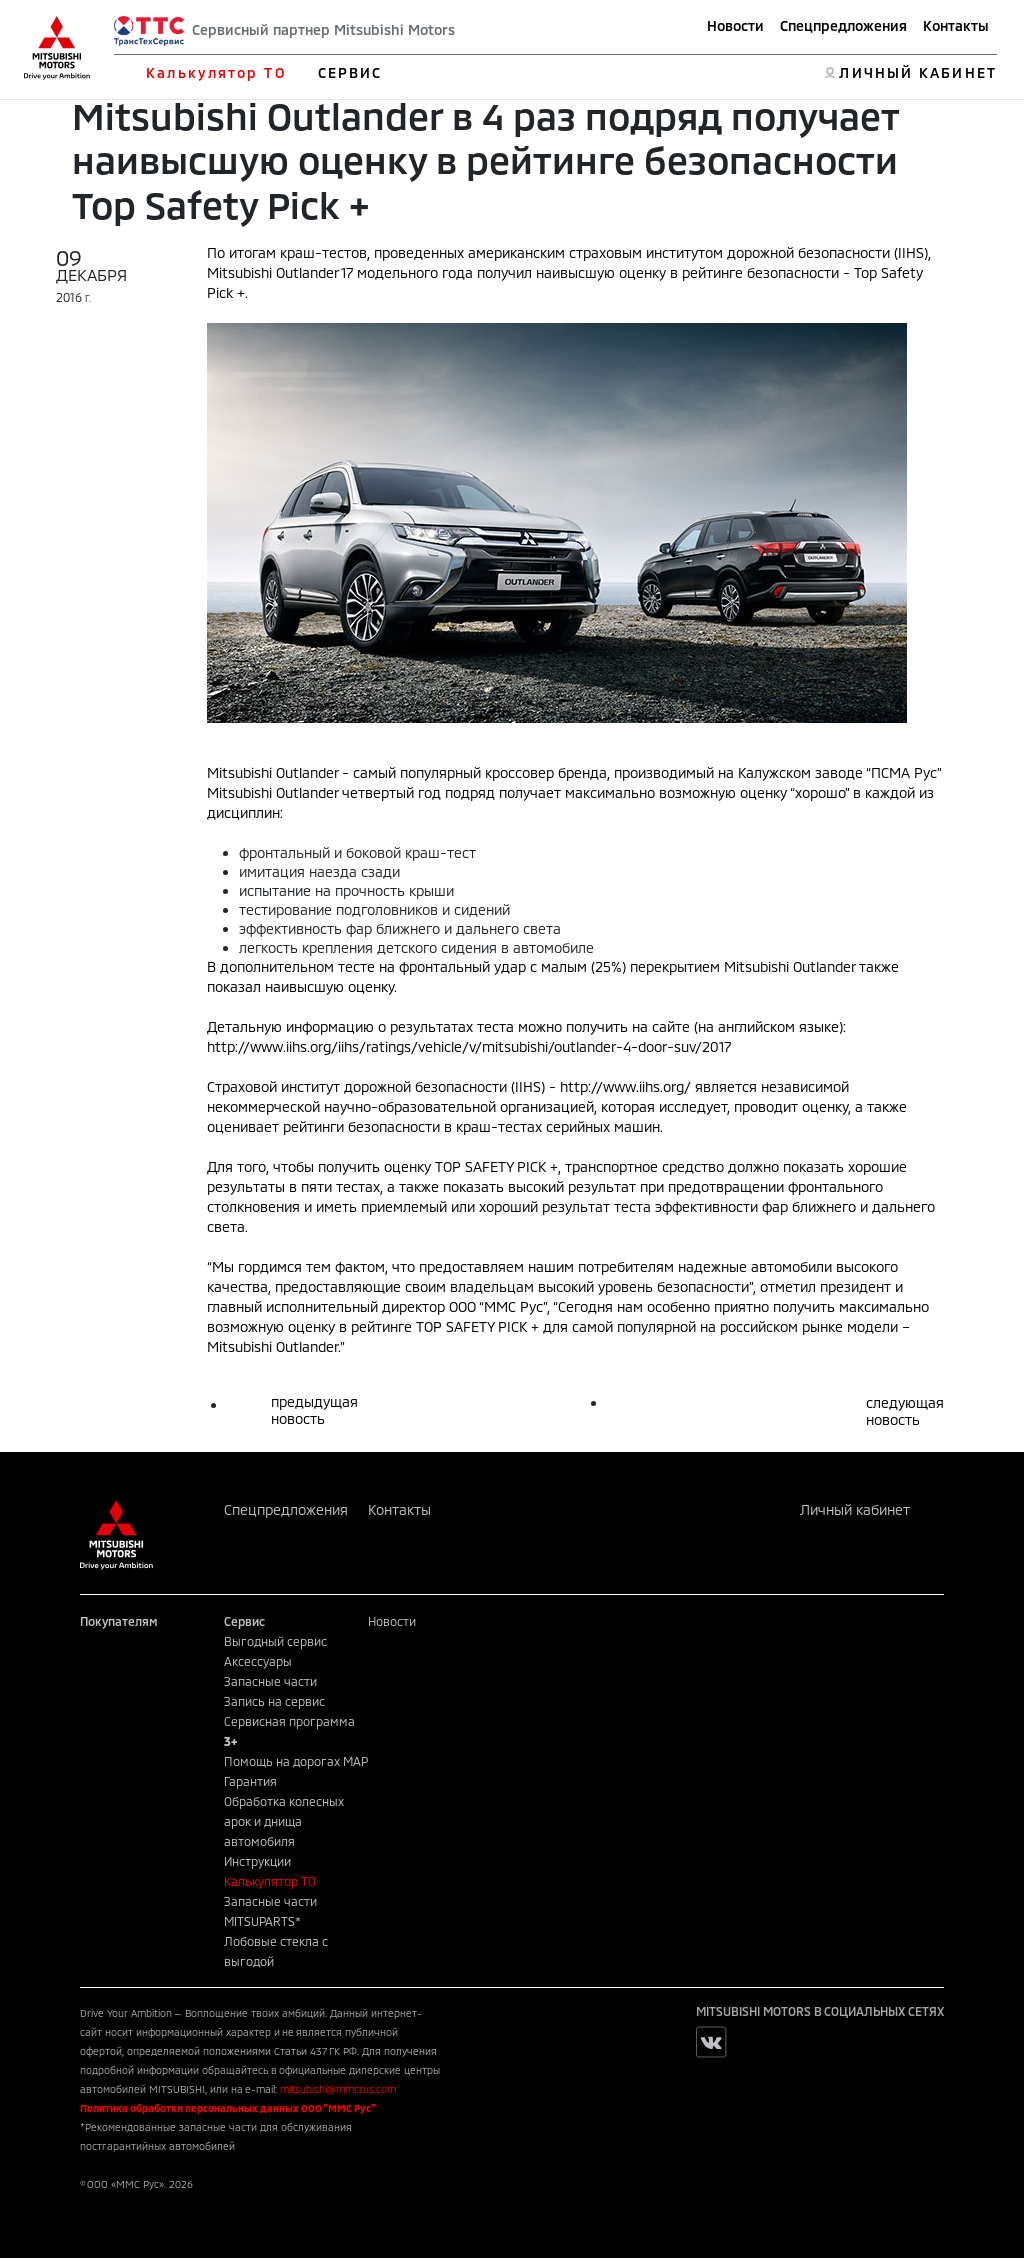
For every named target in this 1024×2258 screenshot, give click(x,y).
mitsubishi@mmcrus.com (338, 2089)
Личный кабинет (855, 1509)
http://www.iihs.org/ (625, 1086)
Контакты (956, 25)
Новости (735, 25)
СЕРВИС (350, 72)
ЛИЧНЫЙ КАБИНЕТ (917, 72)
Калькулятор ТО (215, 72)
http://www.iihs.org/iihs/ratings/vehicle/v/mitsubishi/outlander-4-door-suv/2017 (469, 1046)
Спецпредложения (843, 25)
